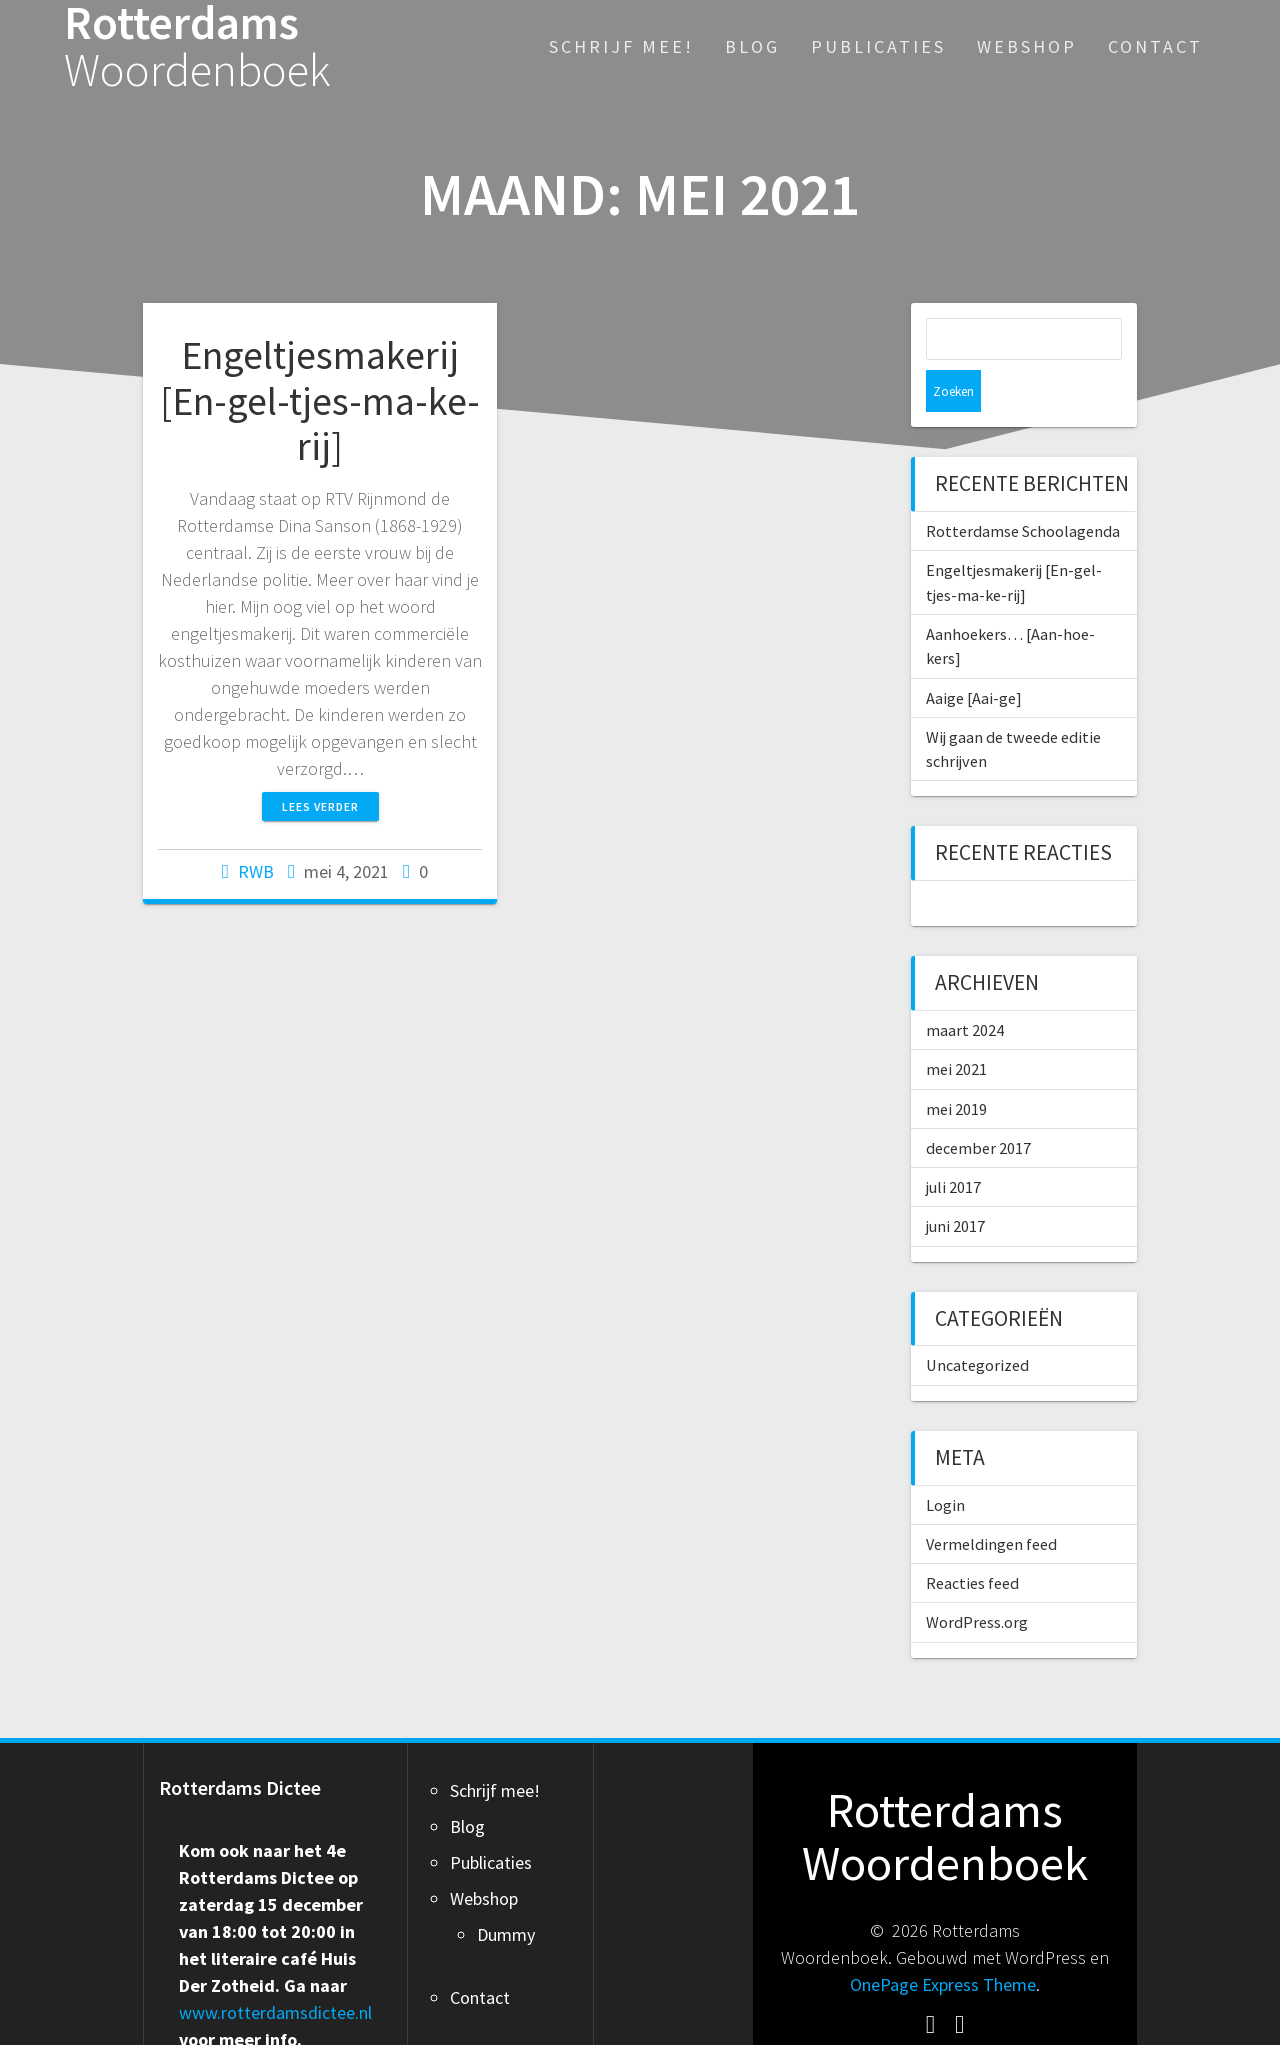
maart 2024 (965, 988)
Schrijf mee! (621, 46)
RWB (256, 871)
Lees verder (320, 806)
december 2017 (978, 1106)
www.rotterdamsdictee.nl (275, 1970)
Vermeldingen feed (991, 1502)
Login (945, 1463)
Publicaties (878, 46)
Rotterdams (197, 47)
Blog (752, 46)
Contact (1155, 46)
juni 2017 (955, 1184)
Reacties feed (972, 1541)
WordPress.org (977, 1580)
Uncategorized (977, 1323)
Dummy (506, 1892)
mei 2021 (956, 1027)
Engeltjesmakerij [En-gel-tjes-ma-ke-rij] (320, 400)
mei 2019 (956, 1067)
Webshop (1027, 46)
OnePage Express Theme (943, 1942)
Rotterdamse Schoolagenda (1023, 489)
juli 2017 (953, 1145)
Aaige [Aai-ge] (974, 656)
